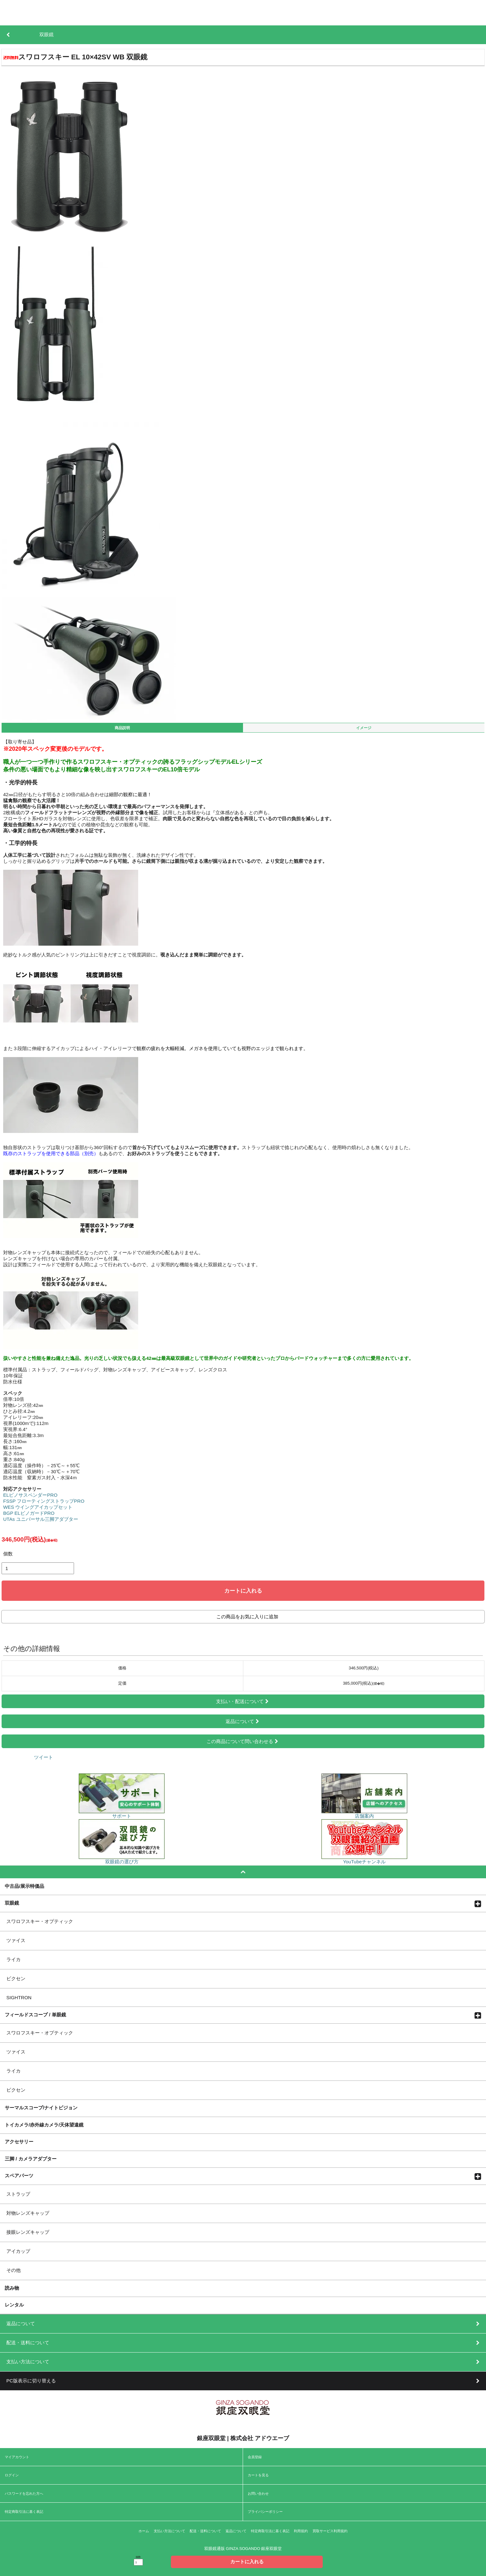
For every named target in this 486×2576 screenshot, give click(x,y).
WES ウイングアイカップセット (37, 1507)
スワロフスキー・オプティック (39, 1921)
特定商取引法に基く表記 (24, 2511)
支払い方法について (169, 2531)
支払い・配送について (243, 1701)
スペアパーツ (19, 2175)
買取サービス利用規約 (330, 2531)
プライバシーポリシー (265, 2511)
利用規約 (301, 2531)
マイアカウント (17, 2457)
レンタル (14, 2304)
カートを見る (258, 2475)
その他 (13, 2270)
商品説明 (122, 728)
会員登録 (255, 2457)
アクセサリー (19, 2141)
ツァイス (15, 1940)
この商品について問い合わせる (242, 1741)
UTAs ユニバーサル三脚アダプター (40, 1519)
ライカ (13, 1959)
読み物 (12, 2287)
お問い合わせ (258, 2493)
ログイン (12, 2475)
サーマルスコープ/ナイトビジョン (41, 2107)
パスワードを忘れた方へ (24, 2493)
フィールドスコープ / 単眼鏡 (35, 2014)
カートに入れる (243, 1591)
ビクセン (15, 1978)
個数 (8, 1553)
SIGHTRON (18, 1997)
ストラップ (18, 2194)
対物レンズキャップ (27, 2213)
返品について (243, 1721)
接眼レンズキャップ (27, 2232)
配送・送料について (205, 2531)
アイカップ (18, 2251)
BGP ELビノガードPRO (28, 1513)
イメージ (363, 728)
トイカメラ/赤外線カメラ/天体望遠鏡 (44, 2124)
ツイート (43, 1757)
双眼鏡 (12, 1902)
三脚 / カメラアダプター (31, 2158)
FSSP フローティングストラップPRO (43, 1501)
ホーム (143, 2531)
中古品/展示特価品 (24, 1885)
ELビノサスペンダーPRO (30, 1495)
